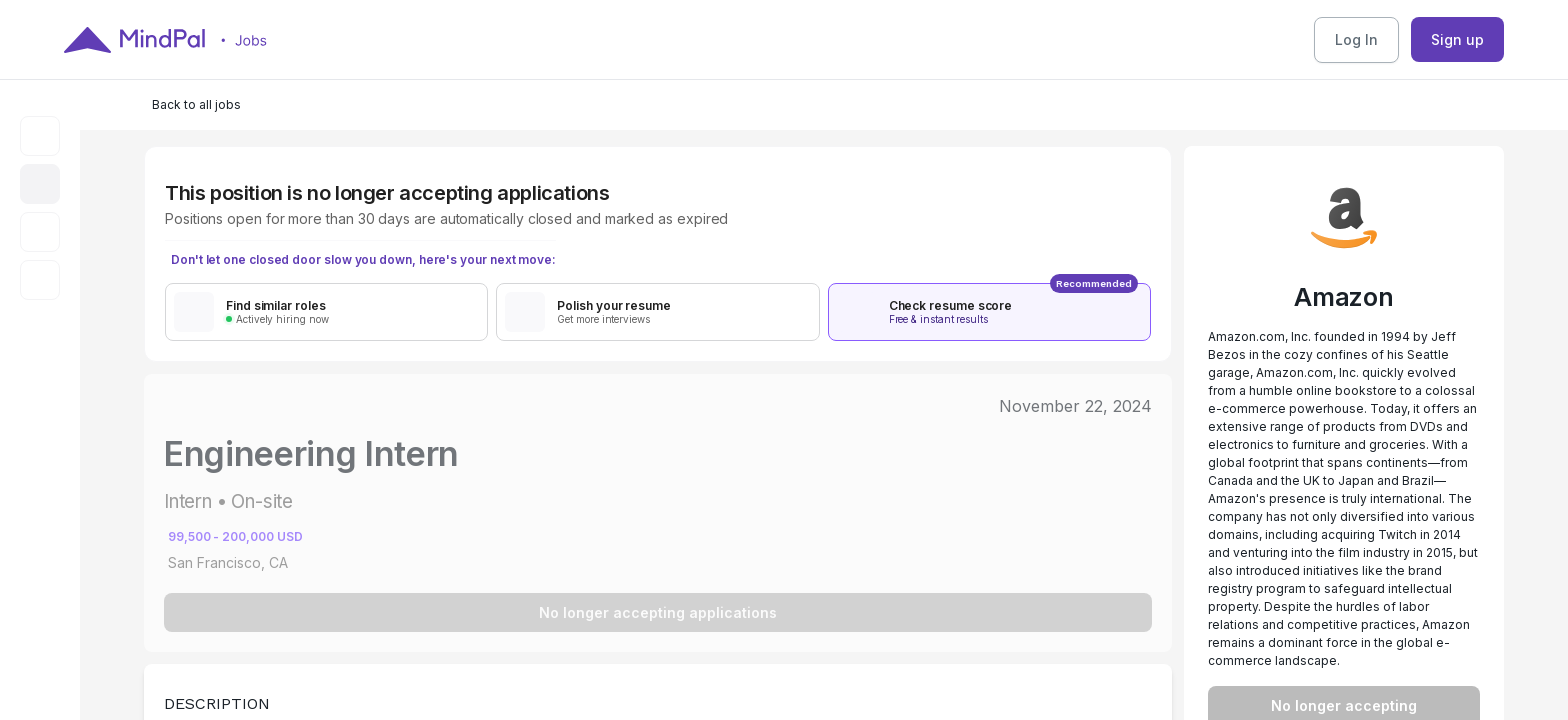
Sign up (1457, 39)
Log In (1356, 39)
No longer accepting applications (658, 612)
